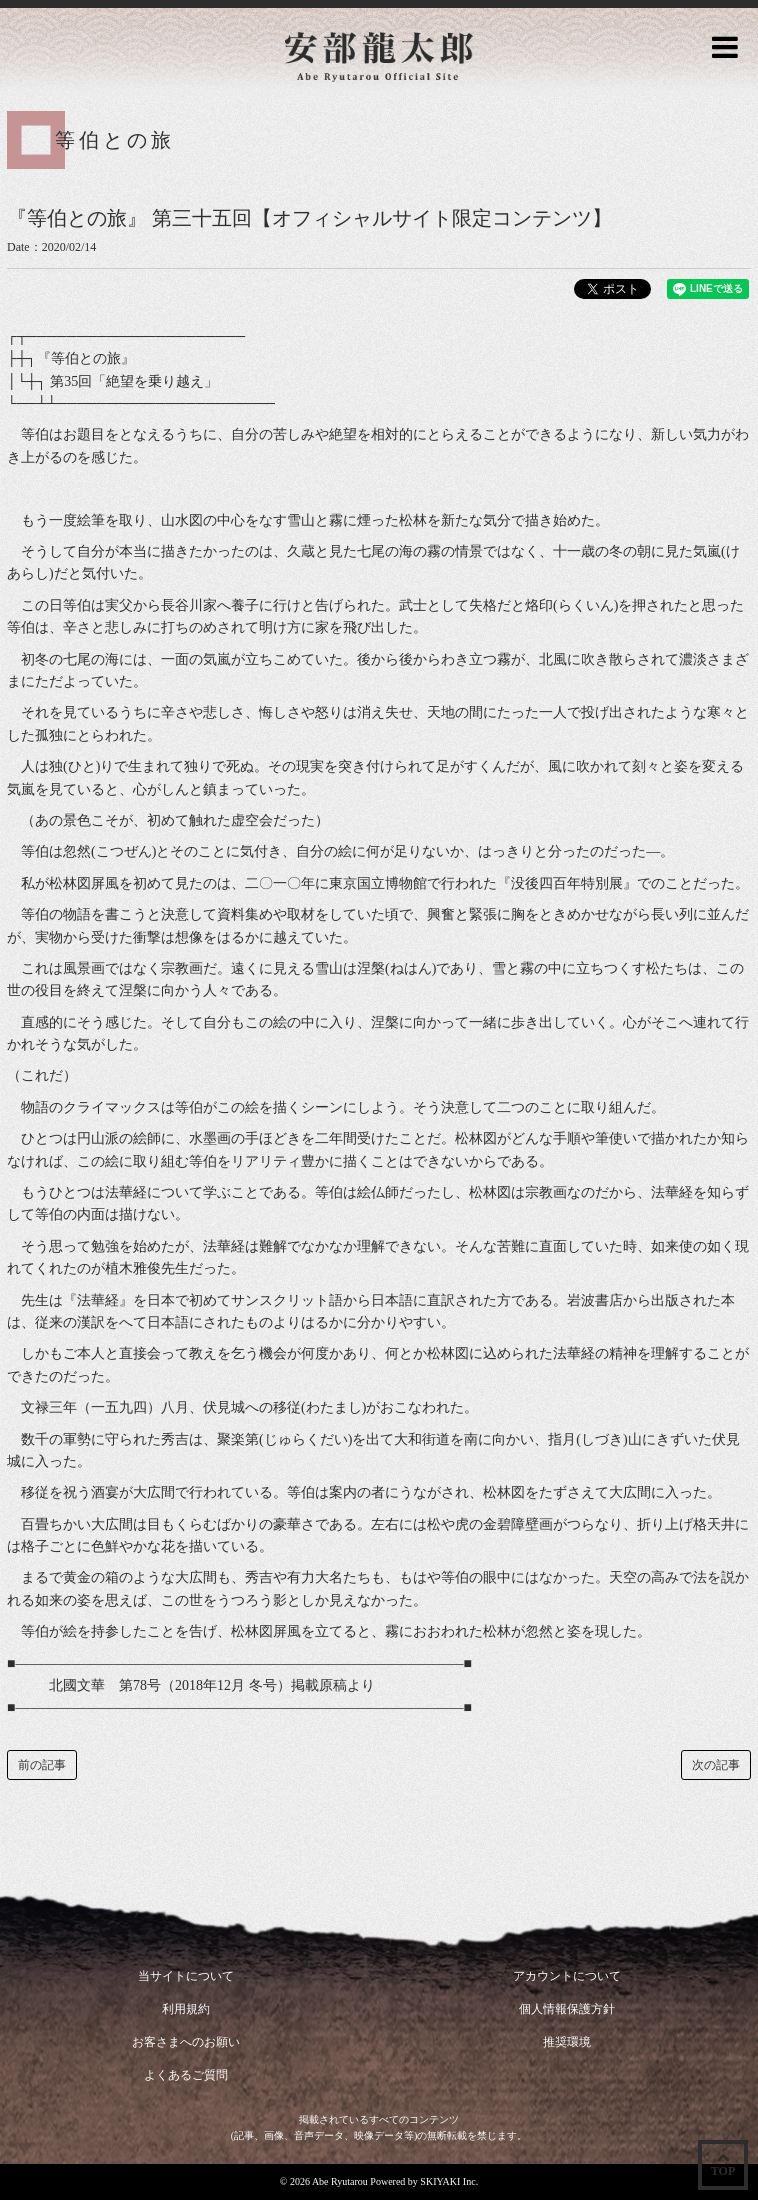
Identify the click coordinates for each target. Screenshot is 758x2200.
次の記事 (716, 1765)
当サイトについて (186, 1976)
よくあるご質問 (186, 2075)
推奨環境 (567, 2042)
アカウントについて (567, 1976)
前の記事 (42, 1765)
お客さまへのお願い (186, 2042)
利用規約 (186, 2009)
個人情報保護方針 (567, 2009)
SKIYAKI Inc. (449, 2181)
